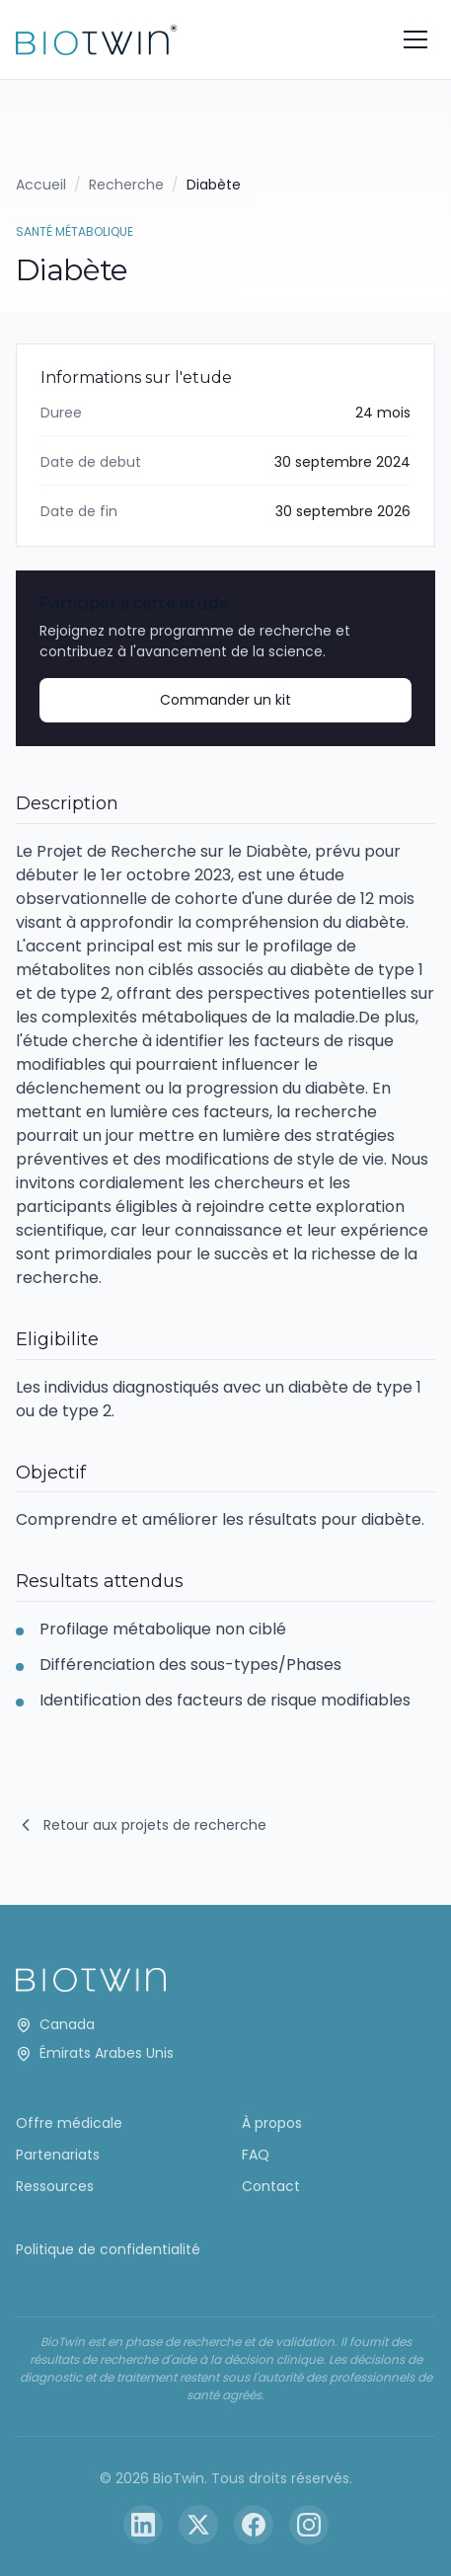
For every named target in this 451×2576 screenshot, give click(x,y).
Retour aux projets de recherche (141, 1825)
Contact (271, 2186)
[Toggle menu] (415, 39)
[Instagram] (309, 2524)
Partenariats (58, 2154)
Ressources (55, 2186)
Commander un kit (225, 700)
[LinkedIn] (143, 2524)
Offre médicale (69, 2123)
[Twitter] (198, 2524)
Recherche (126, 184)
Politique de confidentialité (108, 2249)
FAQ (255, 2154)
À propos (272, 2123)
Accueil (41, 184)
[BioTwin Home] (97, 39)
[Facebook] (253, 2524)
